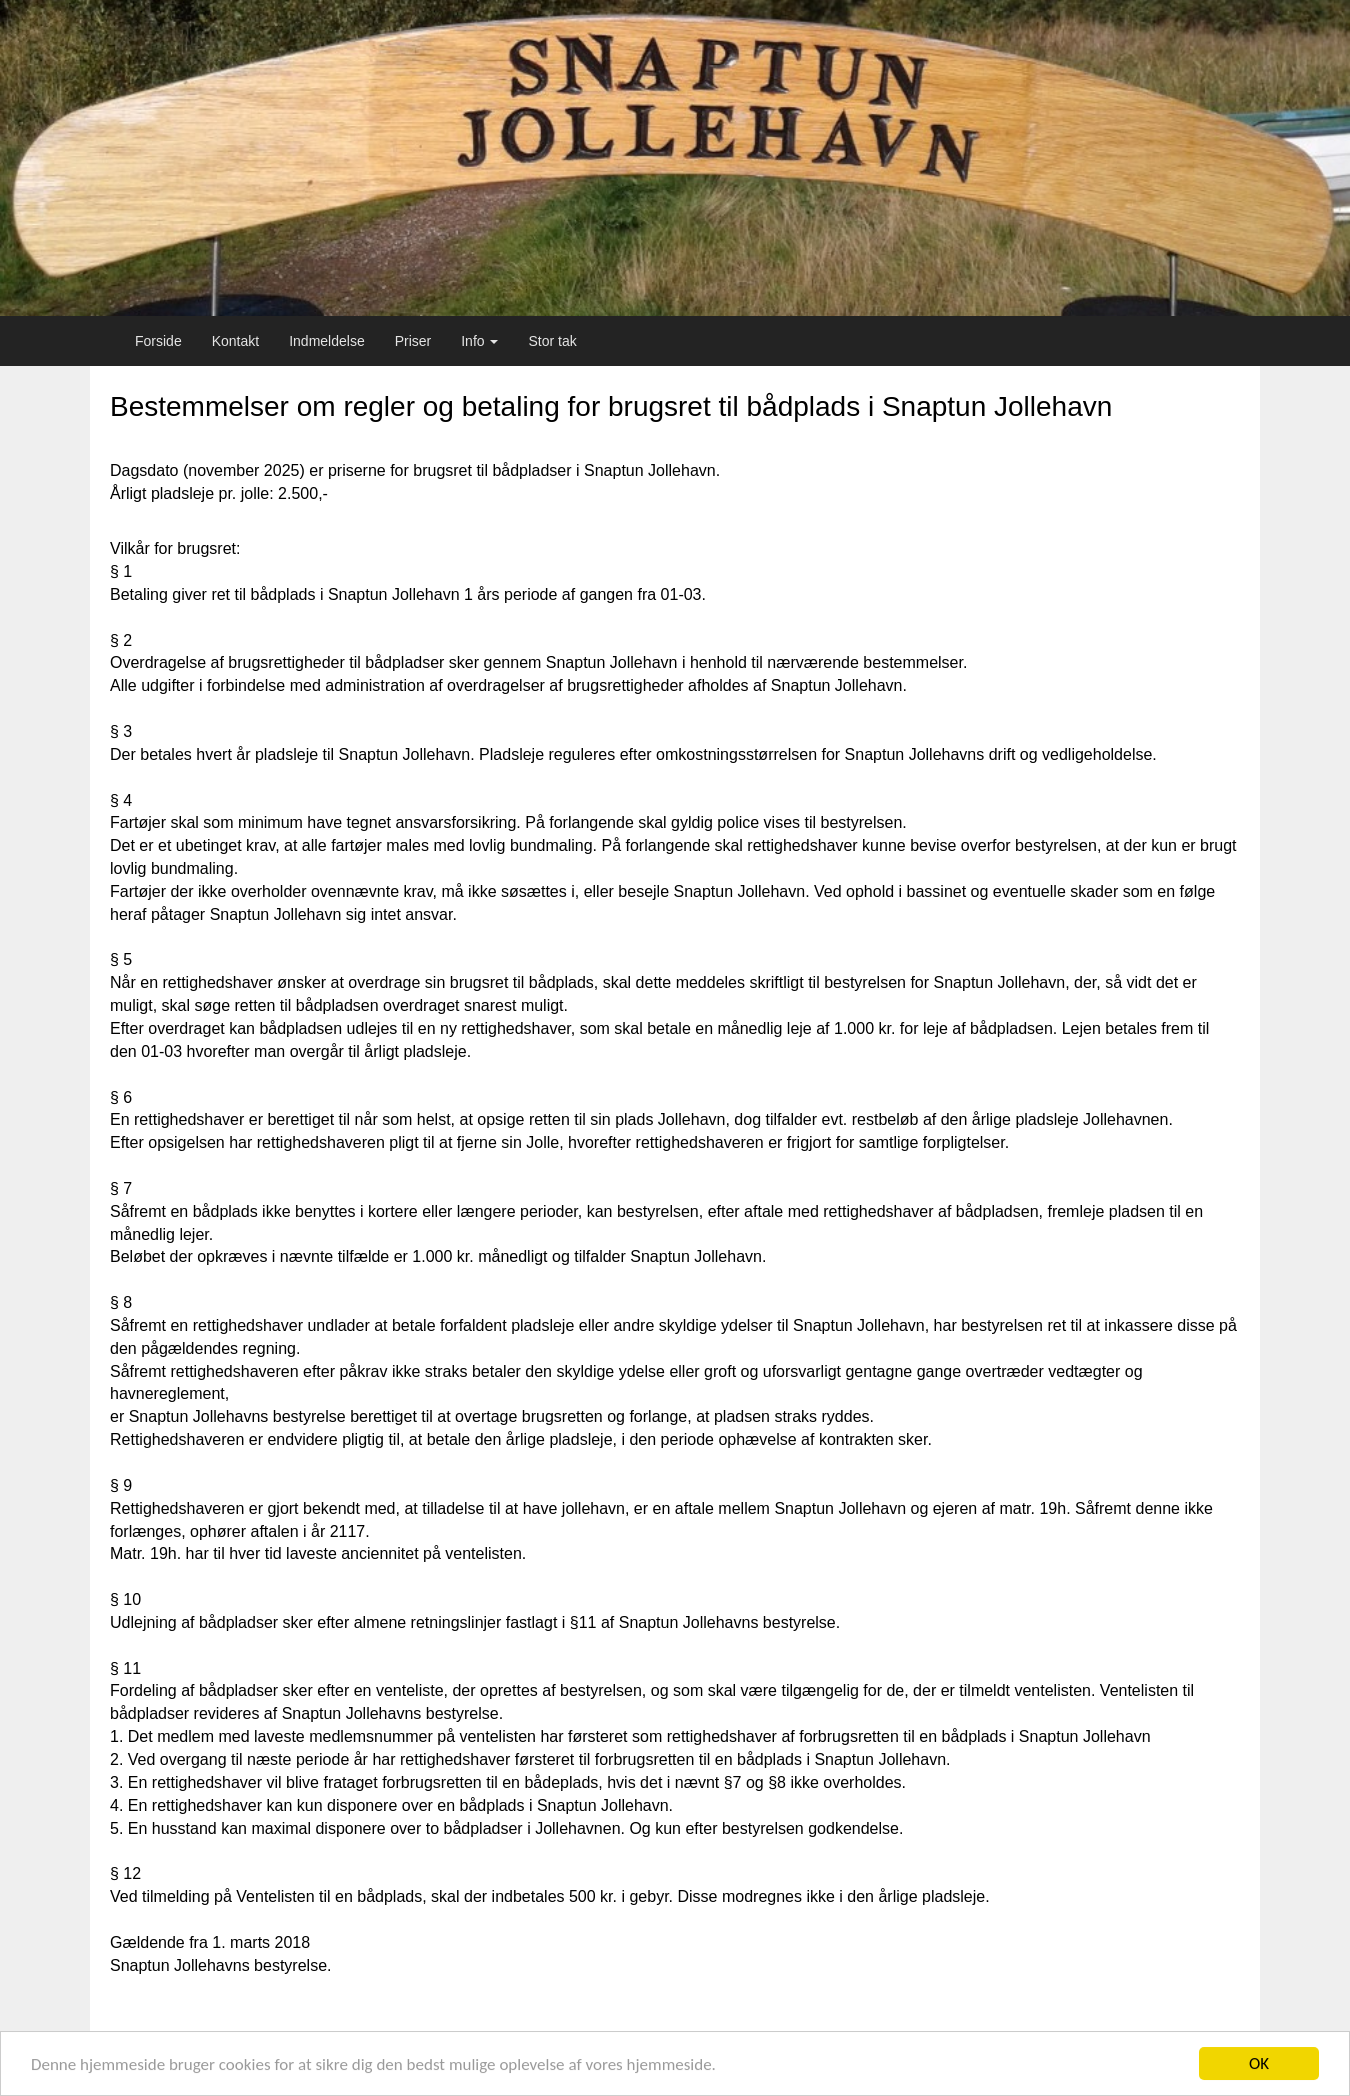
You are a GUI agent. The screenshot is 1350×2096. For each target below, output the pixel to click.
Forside (158, 341)
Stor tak (552, 341)
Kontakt (235, 341)
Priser (413, 341)
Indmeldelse (327, 341)
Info (479, 341)
